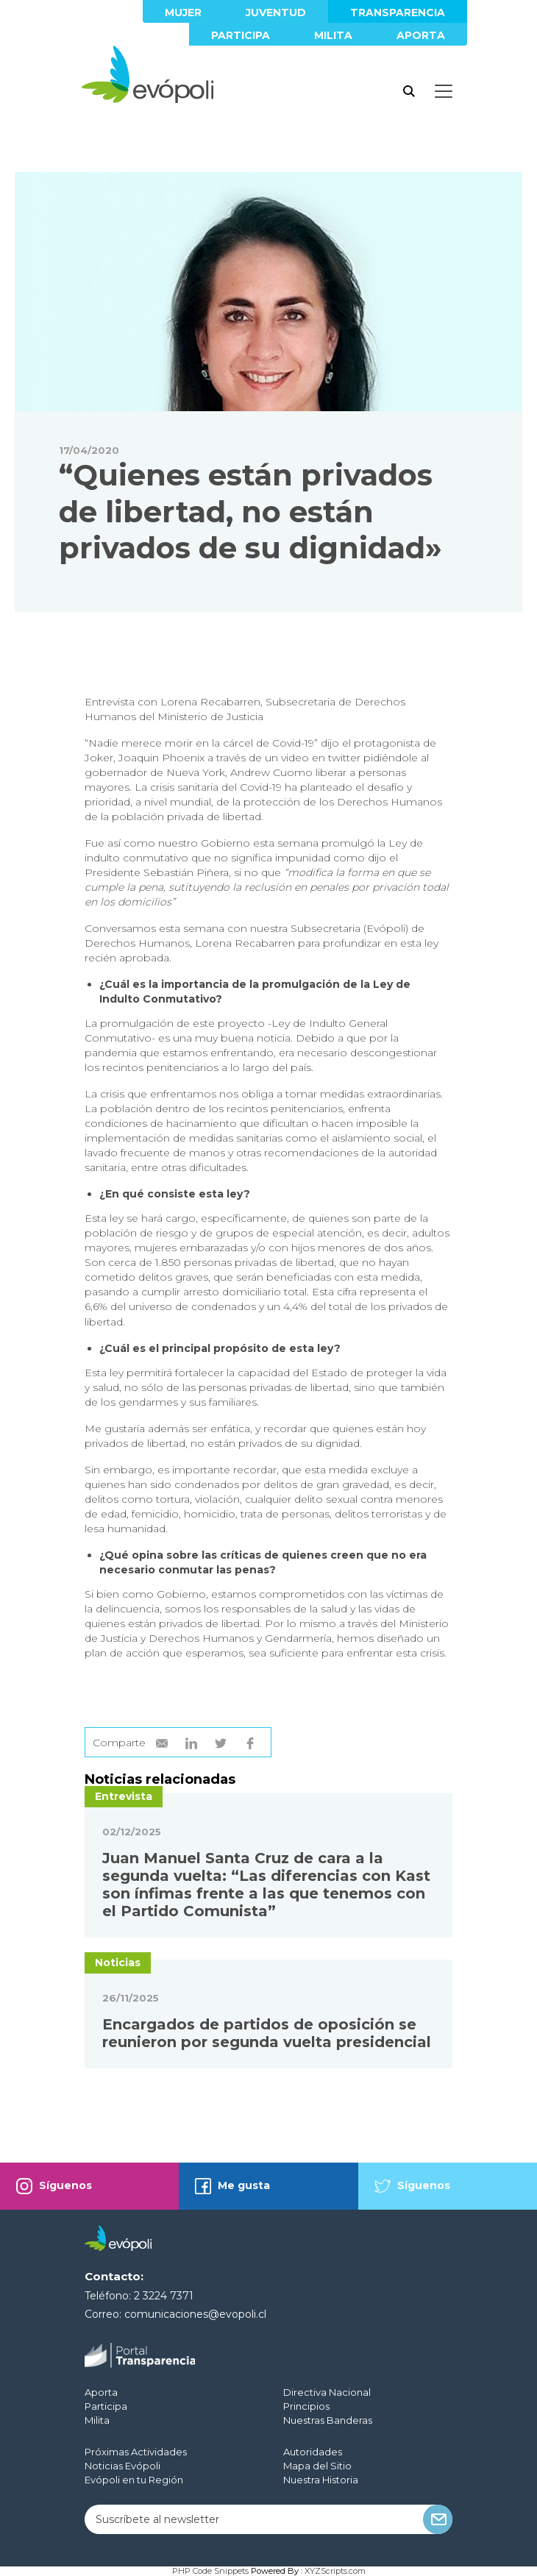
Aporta (420, 35)
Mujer (183, 12)
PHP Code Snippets (210, 2571)
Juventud (276, 12)
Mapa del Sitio (317, 2466)
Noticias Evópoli (122, 2466)
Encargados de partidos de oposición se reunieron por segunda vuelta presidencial (266, 2033)
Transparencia (397, 12)
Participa (240, 35)
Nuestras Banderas (327, 2420)
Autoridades (312, 2452)
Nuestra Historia (320, 2480)
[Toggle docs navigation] (443, 91)
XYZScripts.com (335, 2571)
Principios (306, 2406)
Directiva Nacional (327, 2392)
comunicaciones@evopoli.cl (195, 2314)
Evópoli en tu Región (134, 2480)
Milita (333, 35)
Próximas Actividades (136, 2452)
